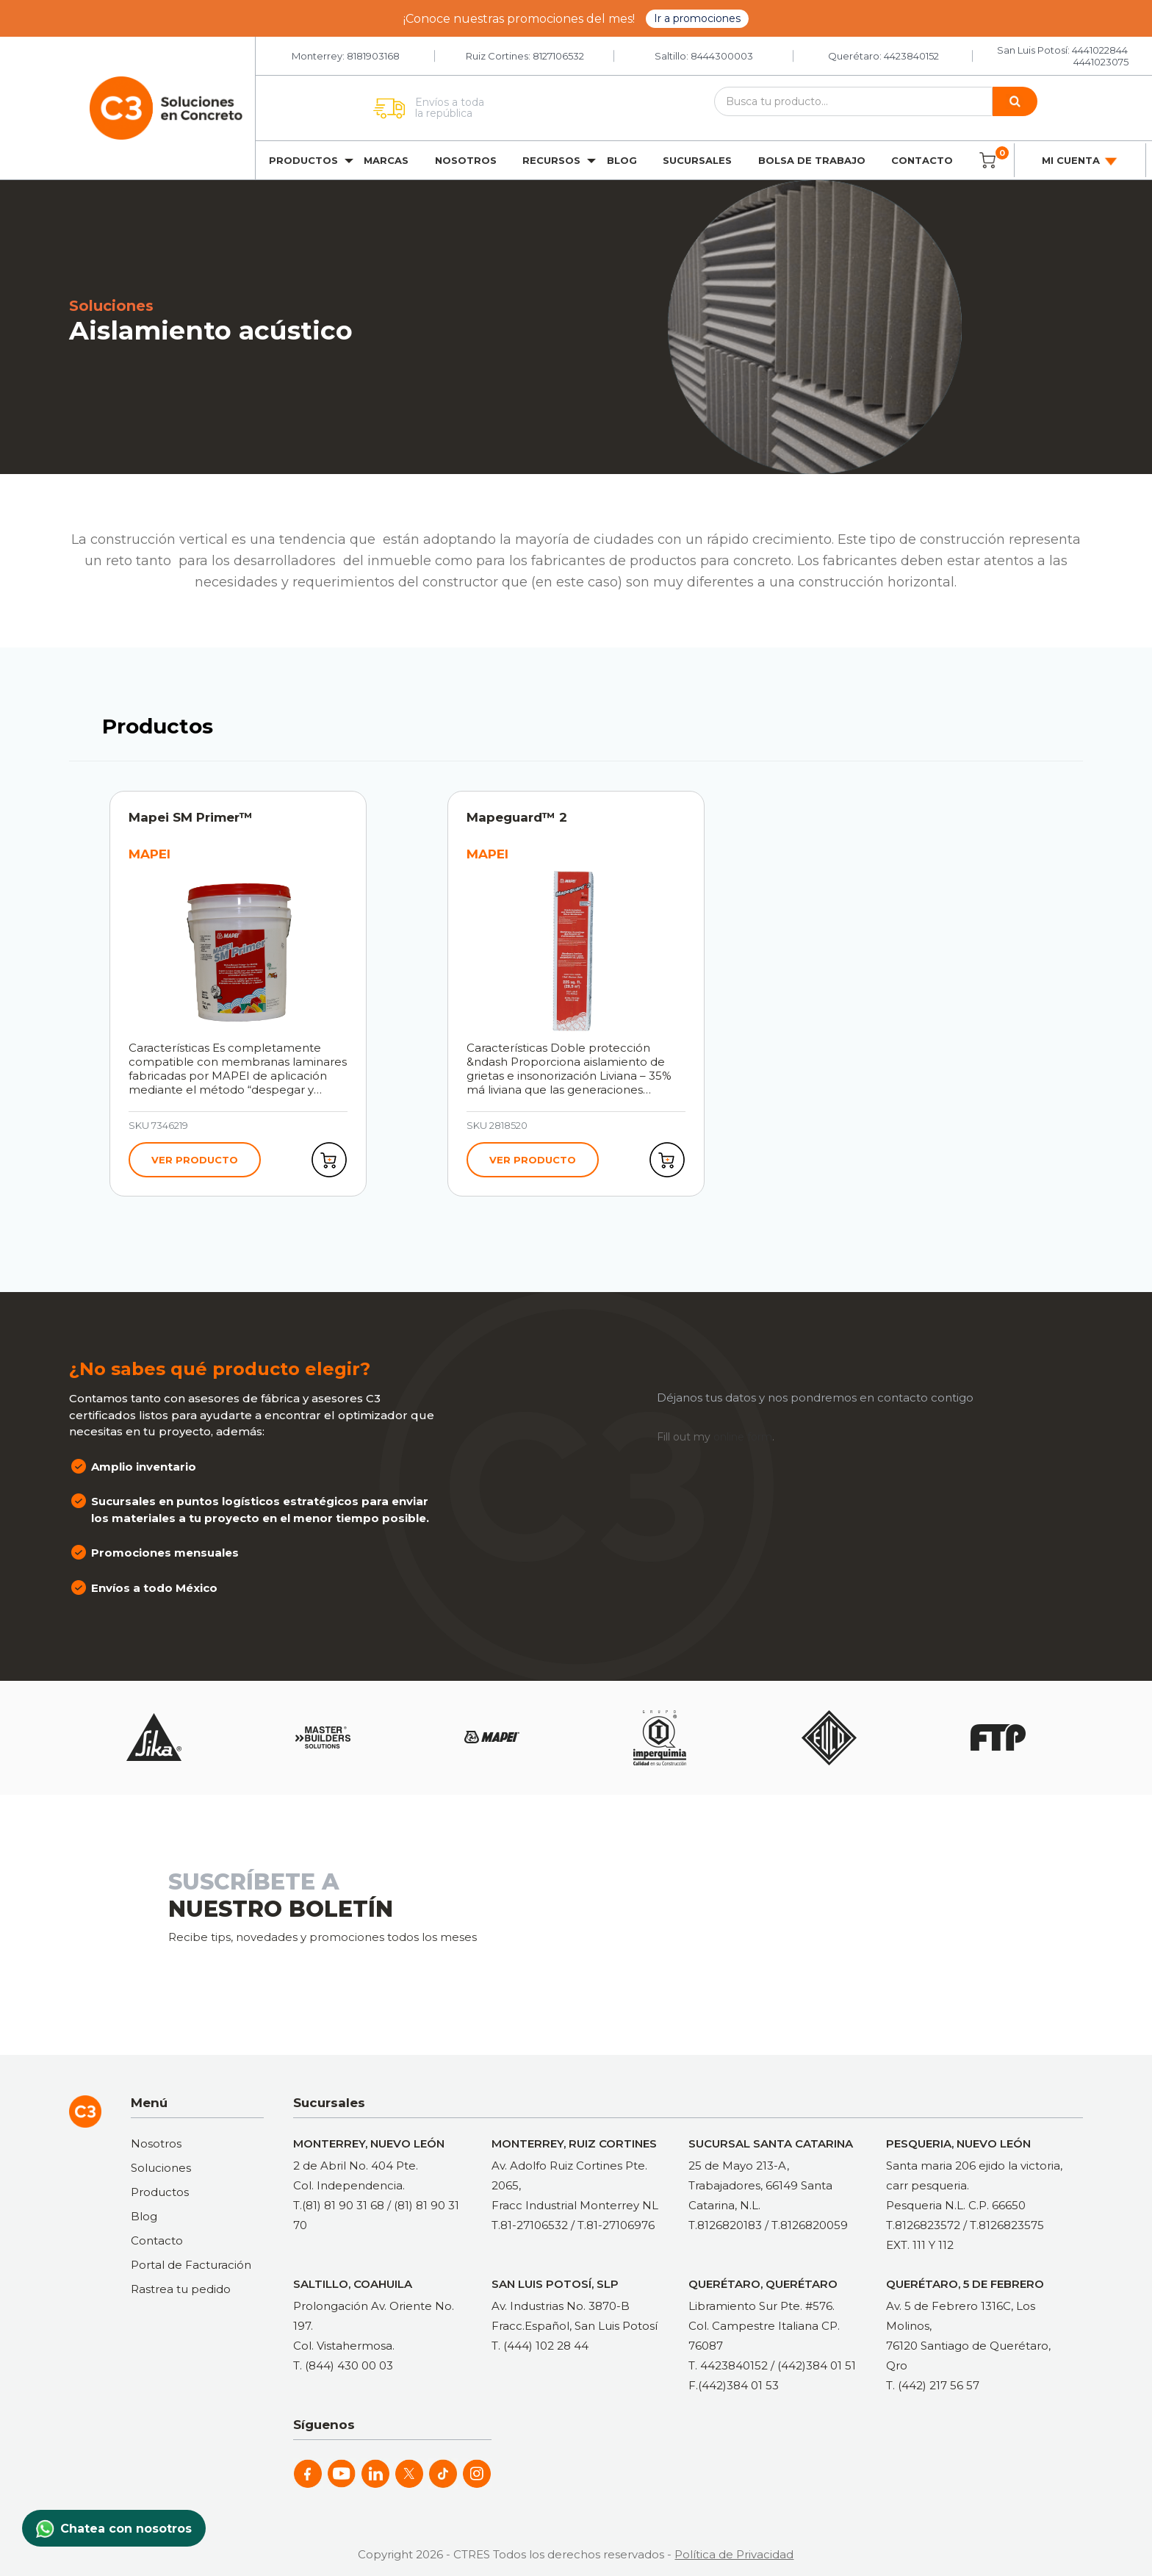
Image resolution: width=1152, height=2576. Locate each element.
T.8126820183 (725, 2225)
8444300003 (722, 56)
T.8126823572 (923, 2225)
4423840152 (911, 56)
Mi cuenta (1080, 160)
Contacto (922, 160)
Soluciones (161, 2168)
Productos (303, 160)
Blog (622, 160)
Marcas (386, 160)
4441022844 (1100, 50)
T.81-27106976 (616, 2225)
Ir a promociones (697, 18)
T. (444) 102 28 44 (540, 2346)
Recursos (551, 160)
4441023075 (1100, 62)
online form (742, 1436)
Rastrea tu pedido (181, 2289)
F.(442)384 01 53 (733, 2385)
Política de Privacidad (733, 2554)
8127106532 (558, 56)
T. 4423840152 (728, 2365)
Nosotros (466, 160)
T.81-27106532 (530, 2225)
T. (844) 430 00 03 (343, 2365)
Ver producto (194, 1160)
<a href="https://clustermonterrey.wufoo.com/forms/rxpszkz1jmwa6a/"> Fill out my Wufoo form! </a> (800, 1923)
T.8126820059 (809, 2225)
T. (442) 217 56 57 (932, 2385)
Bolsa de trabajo (811, 160)
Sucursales (697, 160)
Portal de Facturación (191, 2265)
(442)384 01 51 (816, 2365)
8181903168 (373, 56)
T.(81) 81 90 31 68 (338, 2205)
